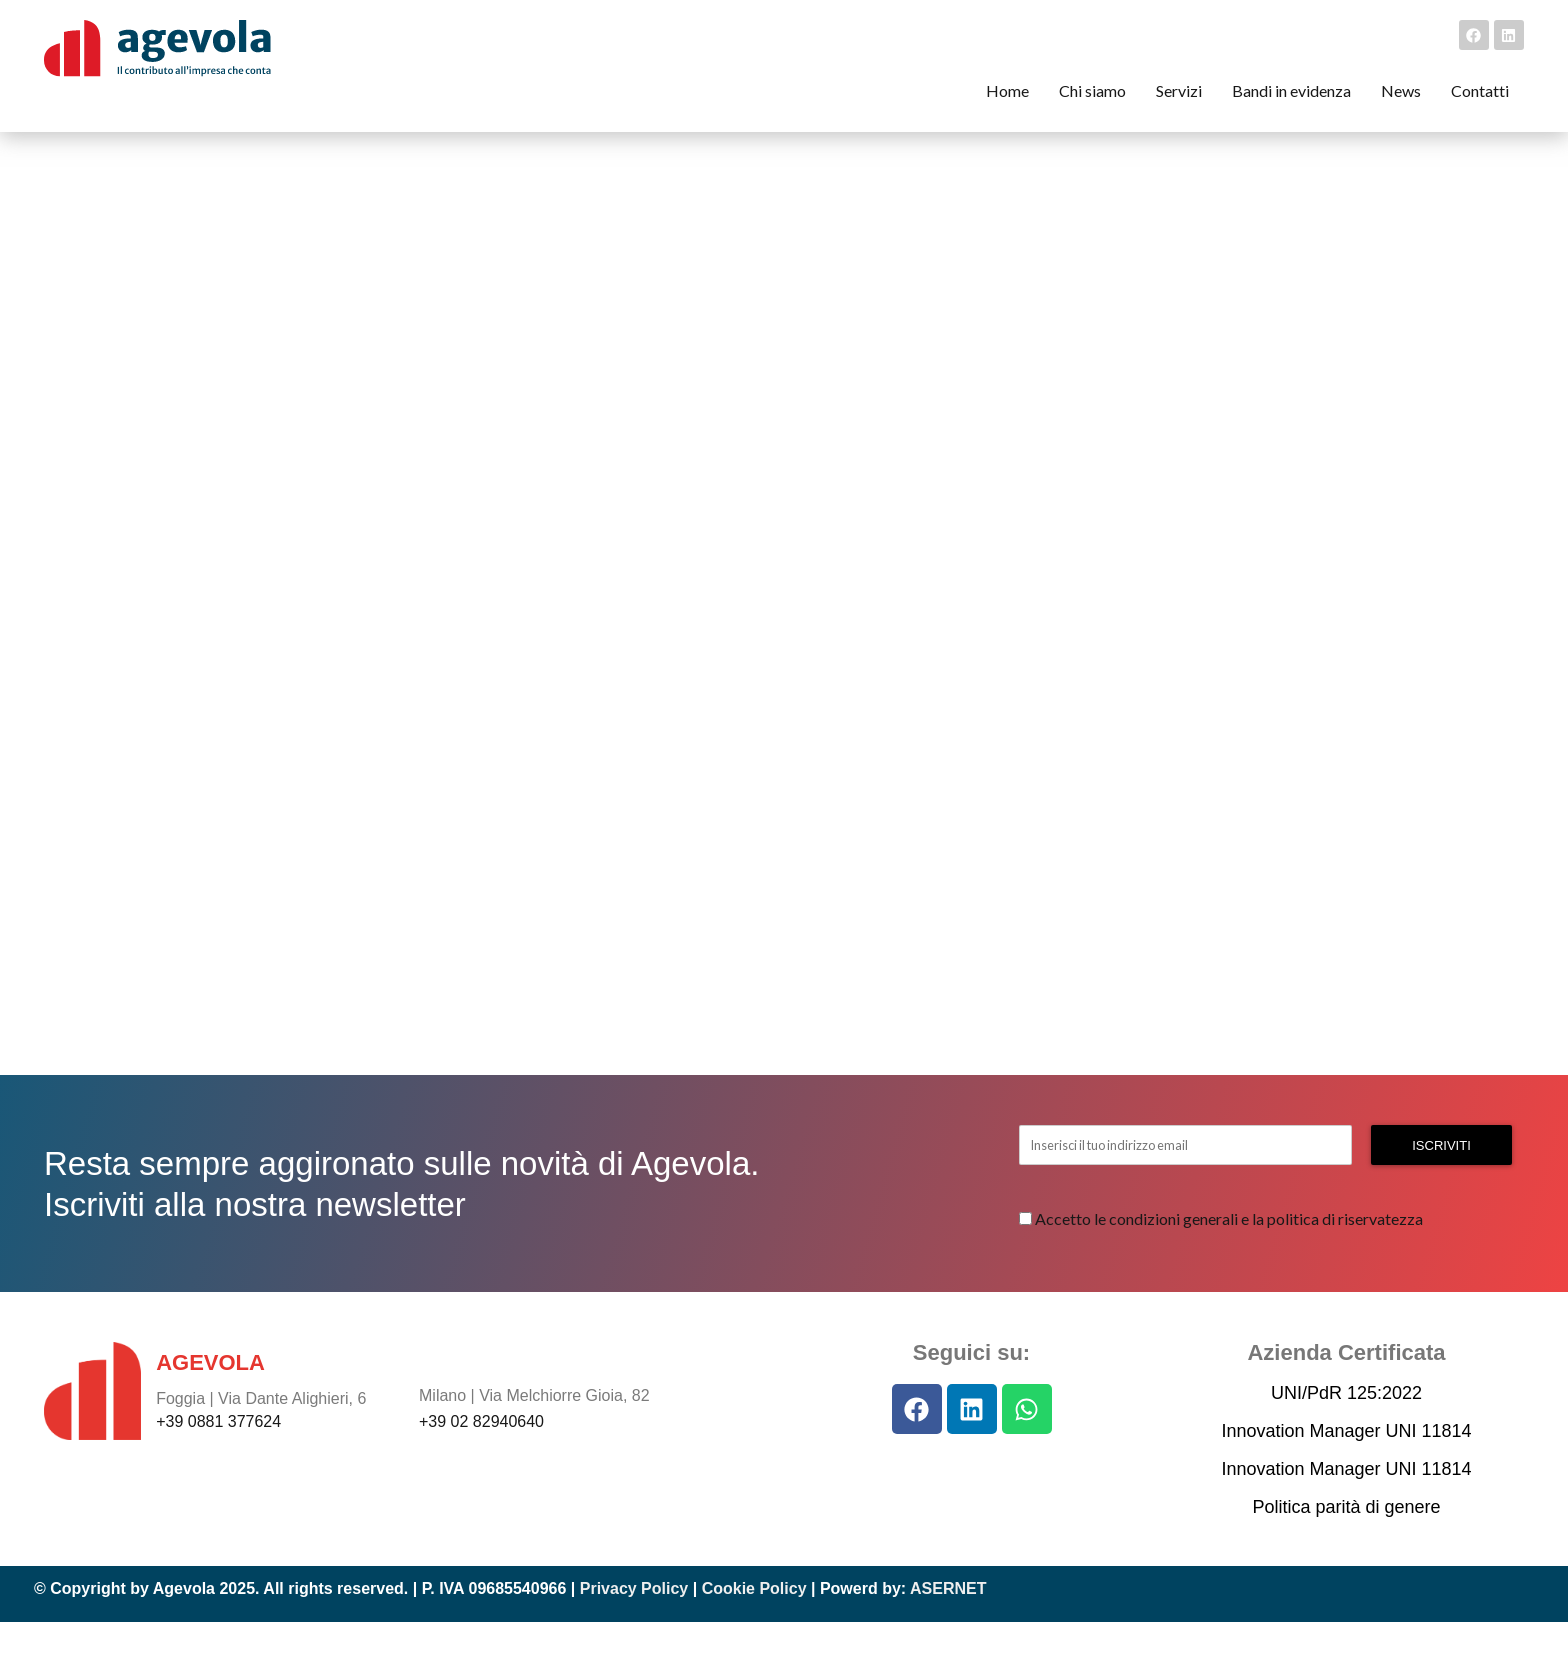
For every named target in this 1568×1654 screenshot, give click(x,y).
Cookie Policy (754, 1620)
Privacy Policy (634, 1620)
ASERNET (948, 1620)
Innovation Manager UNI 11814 (1346, 1463)
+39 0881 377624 (218, 1452)
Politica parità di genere (1346, 1539)
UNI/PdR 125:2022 (1346, 1425)
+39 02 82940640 (481, 1453)
